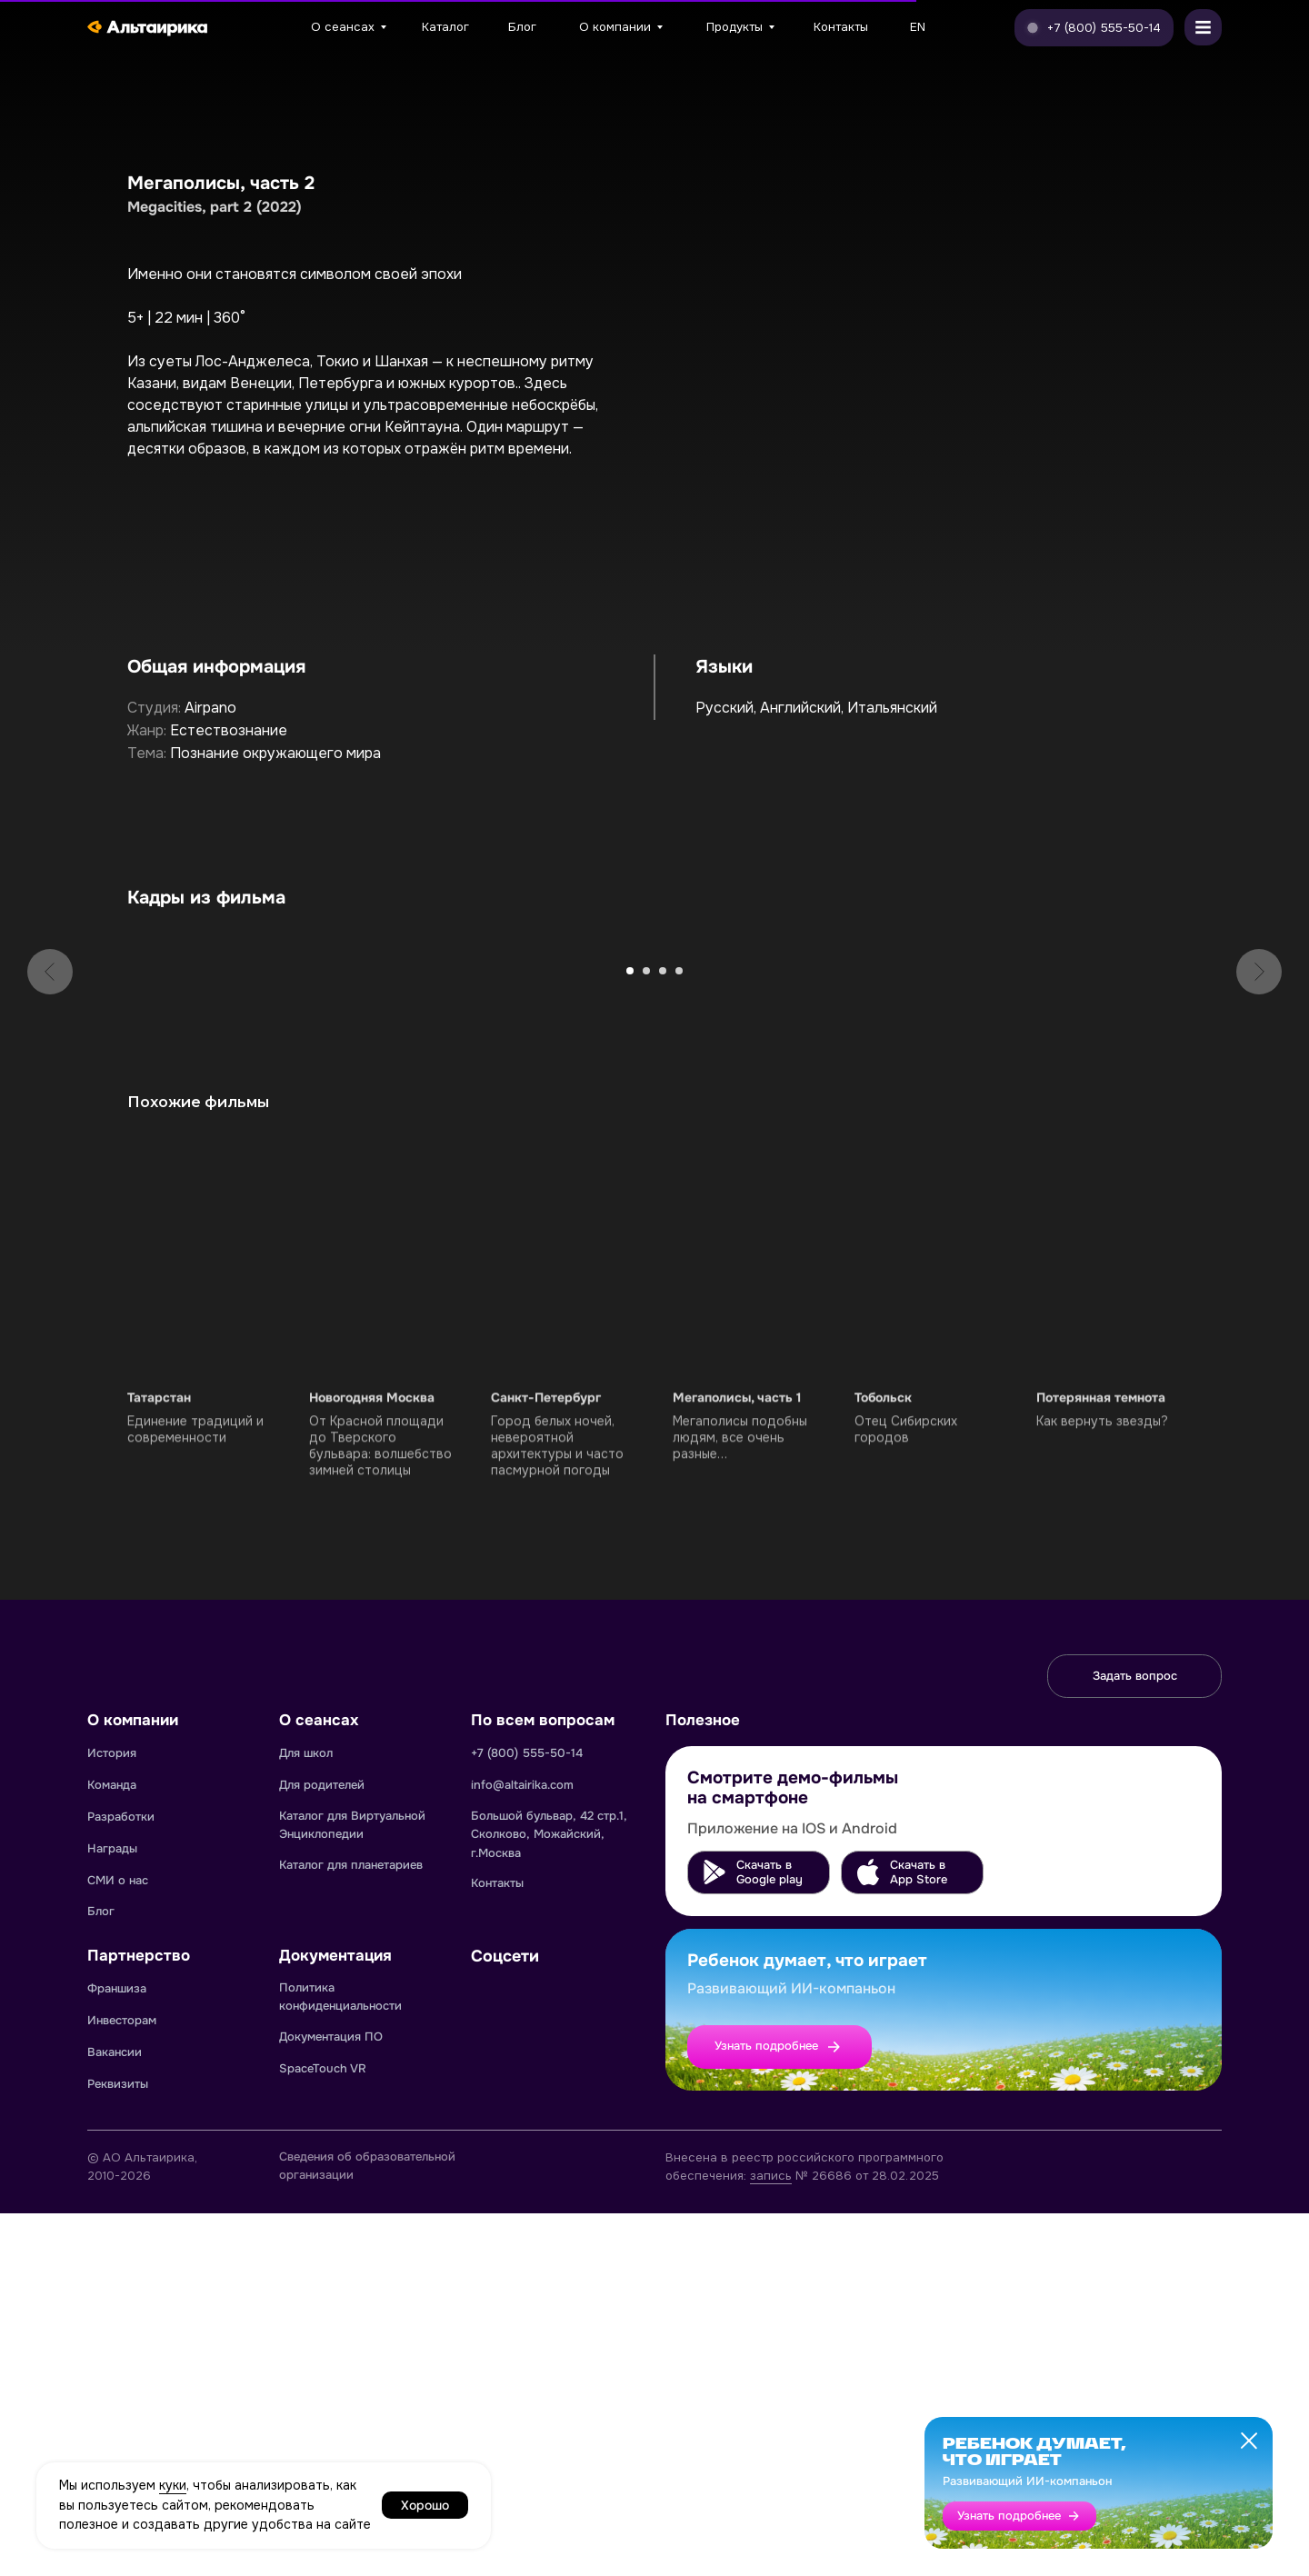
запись (771, 2538)
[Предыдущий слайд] (50, 1124)
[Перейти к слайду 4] (679, 1333)
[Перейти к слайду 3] (662, 1333)
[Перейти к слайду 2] (646, 1333)
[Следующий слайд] (1259, 1124)
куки (172, 2485)
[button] (1094, 27)
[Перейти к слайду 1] (630, 1333)
